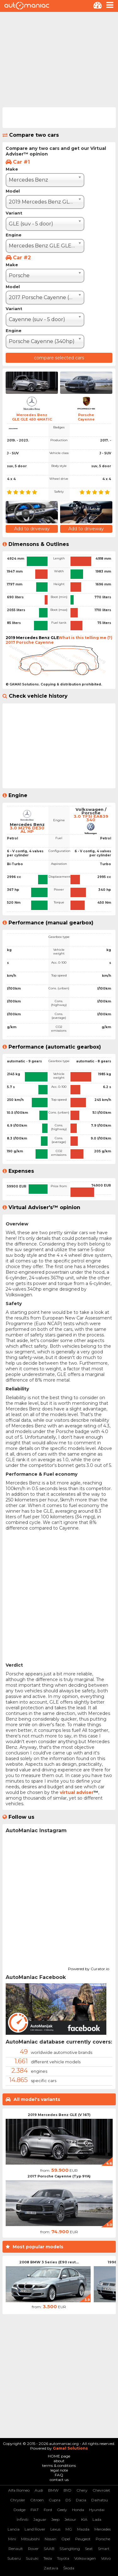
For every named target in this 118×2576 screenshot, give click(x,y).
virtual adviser (76, 1792)
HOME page (59, 2456)
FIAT (35, 2509)
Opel (65, 2538)
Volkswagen (85, 2558)
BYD (67, 2490)
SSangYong (69, 2548)
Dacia (81, 2500)
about (59, 2460)
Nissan (50, 2538)
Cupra (54, 2500)
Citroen (37, 2500)
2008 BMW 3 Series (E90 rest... (49, 2262)
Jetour (70, 2519)
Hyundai (96, 2509)
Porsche (103, 2538)
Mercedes (102, 2529)
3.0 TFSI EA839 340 (91, 818)
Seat (89, 2548)
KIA (84, 2519)
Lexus (55, 2529)
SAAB (49, 2548)
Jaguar (39, 2519)
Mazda (83, 2529)
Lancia (14, 2529)
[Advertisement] (59, 59)
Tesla (47, 2558)
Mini (12, 2538)
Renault (15, 2548)
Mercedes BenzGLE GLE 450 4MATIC (32, 417)
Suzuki (32, 2558)
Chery (81, 2490)
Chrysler (17, 2500)
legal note (59, 2470)
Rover (33, 2548)
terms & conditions (59, 2465)
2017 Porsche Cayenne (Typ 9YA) (59, 2176)
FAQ (59, 2475)
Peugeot (83, 2538)
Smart (104, 2548)
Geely (62, 2509)
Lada (97, 2519)
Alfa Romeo (19, 2490)
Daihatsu (99, 2500)
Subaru (14, 2558)
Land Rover (35, 2529)
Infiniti (22, 2519)
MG (68, 2529)
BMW (53, 2490)
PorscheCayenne (86, 417)
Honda (78, 2509)
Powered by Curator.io (88, 1968)
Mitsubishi (30, 2538)
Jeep (55, 2519)
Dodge (19, 2509)
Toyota (63, 2558)
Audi (39, 2490)
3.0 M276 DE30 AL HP (27, 829)
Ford (48, 2509)
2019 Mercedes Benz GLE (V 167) (59, 2115)
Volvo (106, 2558)
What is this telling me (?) (85, 637)
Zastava (51, 2568)
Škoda (68, 2568)
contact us (59, 2479)
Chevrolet (101, 2490)
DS (68, 2500)
